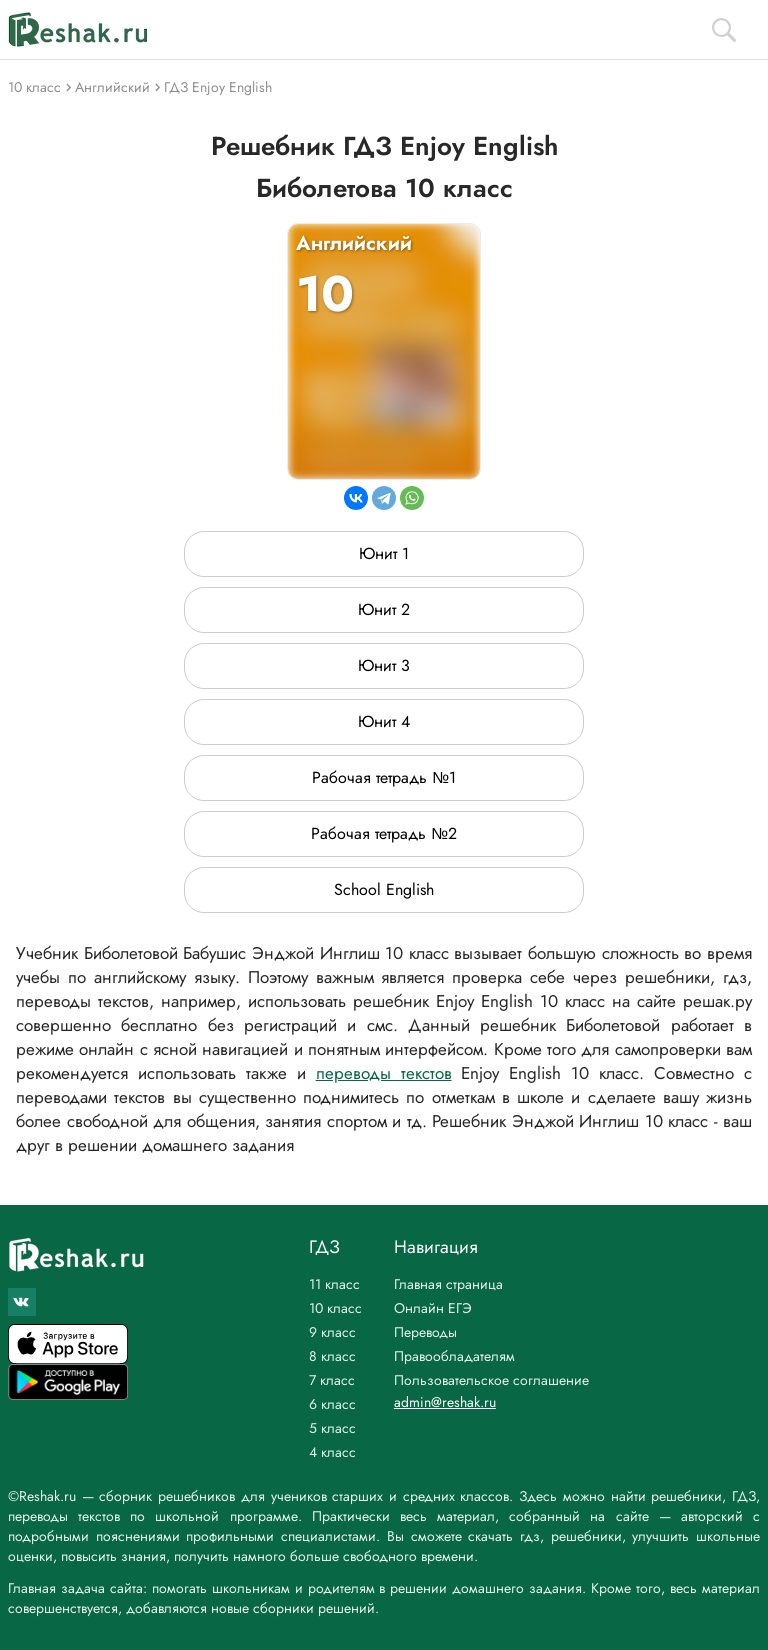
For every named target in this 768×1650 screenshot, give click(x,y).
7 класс (332, 1380)
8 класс (332, 1356)
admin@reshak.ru (445, 1402)
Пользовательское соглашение (491, 1380)
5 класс (332, 1428)
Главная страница (448, 1284)
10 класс (335, 1308)
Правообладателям (454, 1356)
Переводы (425, 1332)
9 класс (332, 1332)
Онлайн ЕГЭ (433, 1308)
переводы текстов (384, 1073)
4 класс (332, 1452)
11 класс (334, 1284)
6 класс (332, 1404)
